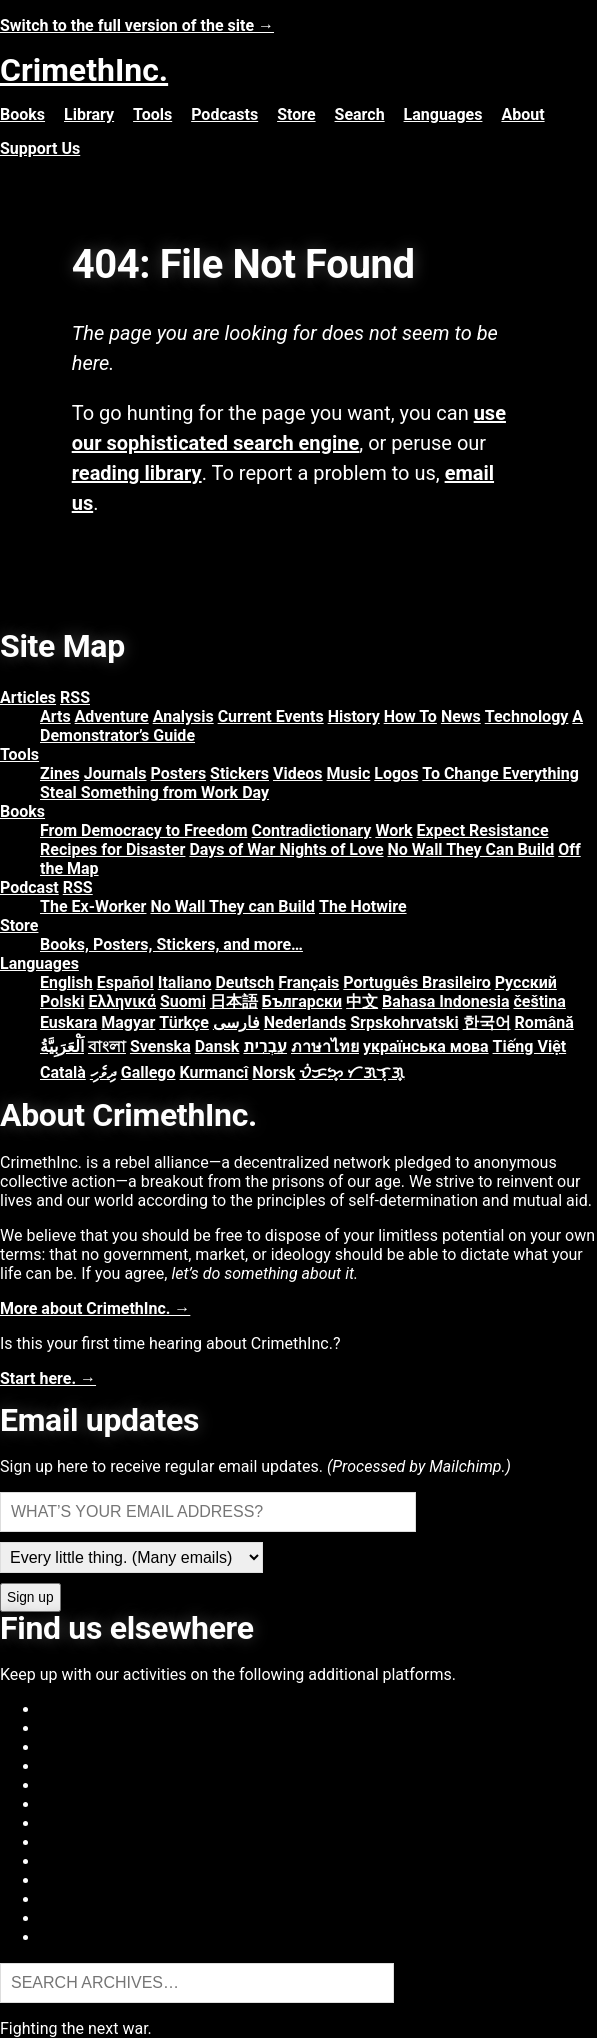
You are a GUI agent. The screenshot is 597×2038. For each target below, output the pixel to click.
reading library (137, 473)
